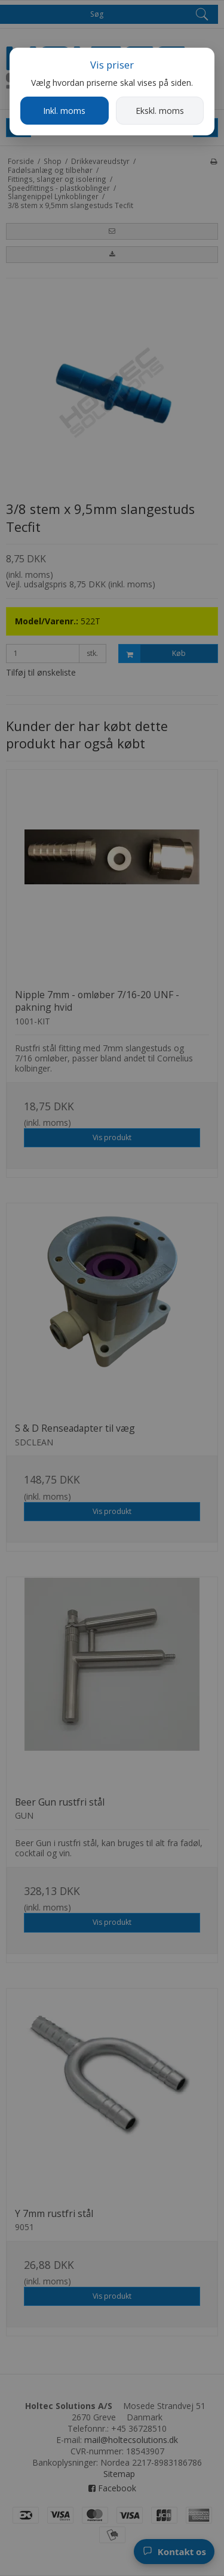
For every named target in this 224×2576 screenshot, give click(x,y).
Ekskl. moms (160, 110)
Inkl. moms (64, 110)
